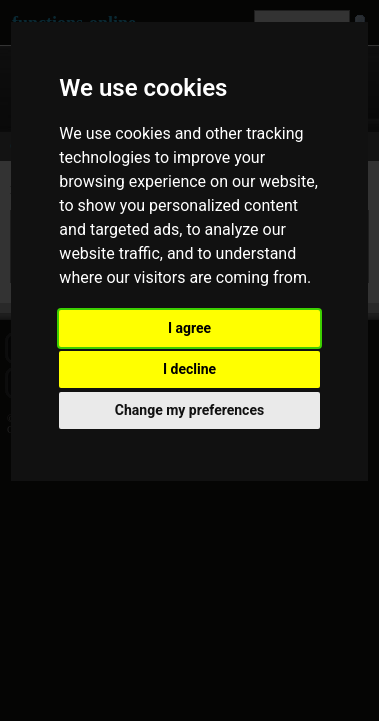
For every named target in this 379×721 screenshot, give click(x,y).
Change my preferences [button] (189, 410)
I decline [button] (189, 369)
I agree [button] (189, 328)
